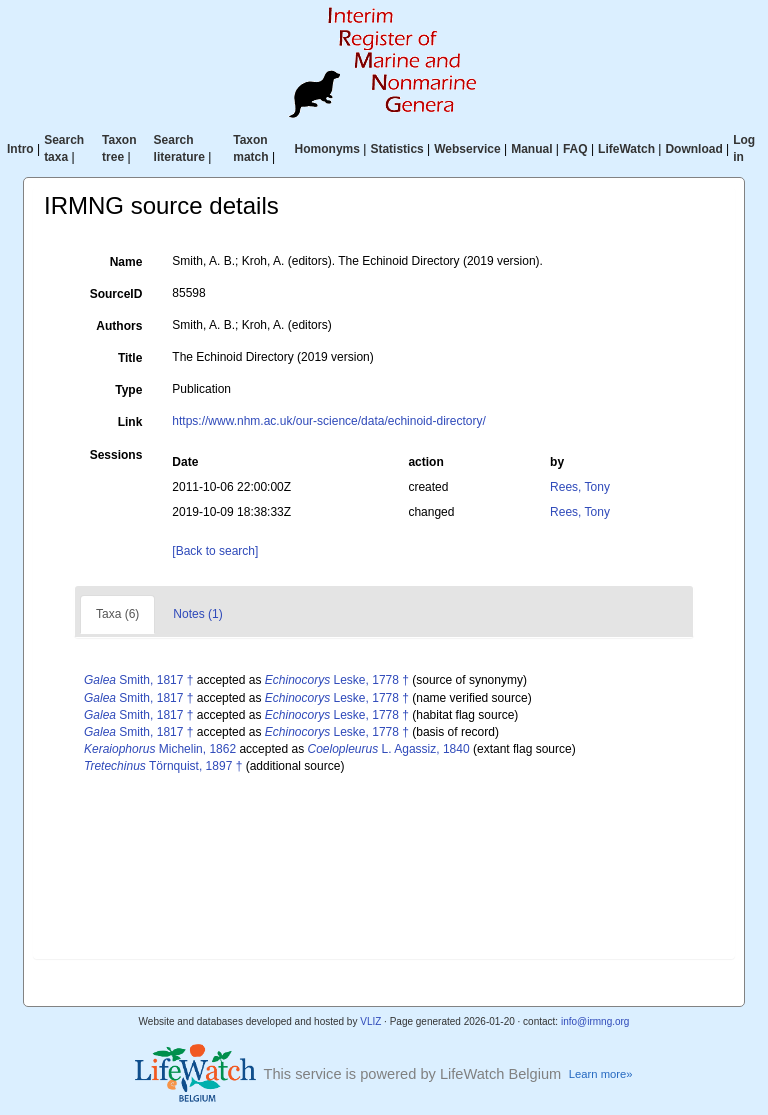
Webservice (467, 149)
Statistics (396, 149)
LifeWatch (626, 149)
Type (128, 390)
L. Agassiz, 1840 (389, 749)
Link (130, 422)
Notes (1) (197, 614)
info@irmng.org (595, 1021)
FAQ (575, 149)
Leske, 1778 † (337, 680)
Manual (531, 149)
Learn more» (601, 1074)
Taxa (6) (117, 614)
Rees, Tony (580, 487)
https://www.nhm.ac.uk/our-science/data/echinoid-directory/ (328, 421)
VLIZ (370, 1021)
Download (693, 149)
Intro (20, 149)
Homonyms (327, 149)
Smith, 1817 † (138, 680)
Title (130, 358)
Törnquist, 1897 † (163, 766)
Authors (119, 326)
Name (126, 262)
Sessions (116, 455)
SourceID (116, 294)
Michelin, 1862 (160, 749)
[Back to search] (215, 551)
